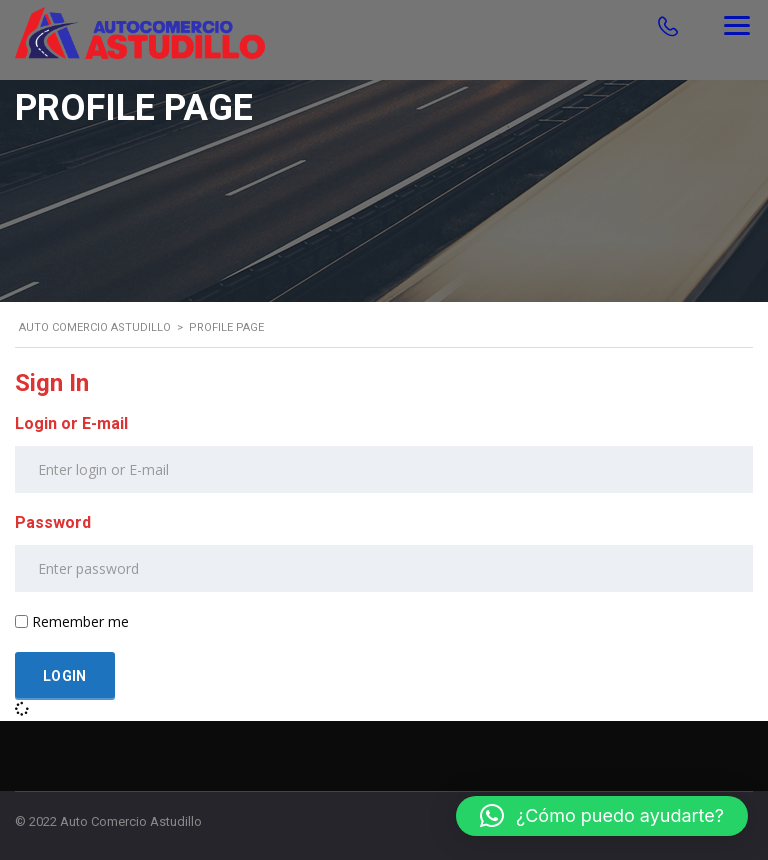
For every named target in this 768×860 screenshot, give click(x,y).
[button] (602, 816)
